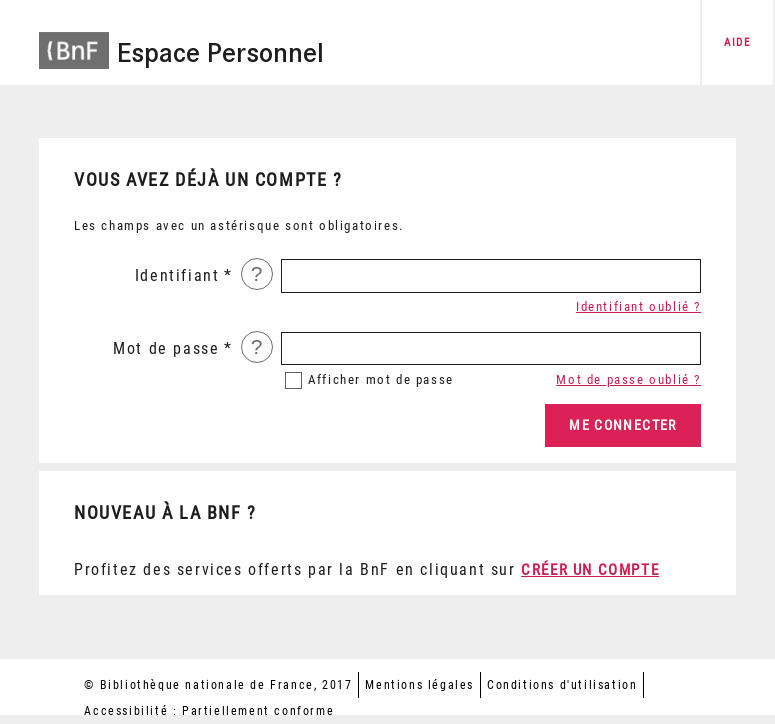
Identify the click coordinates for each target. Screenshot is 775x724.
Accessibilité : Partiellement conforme (209, 711)
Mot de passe (166, 348)
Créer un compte (590, 570)
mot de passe (381, 379)
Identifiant (177, 275)
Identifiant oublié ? (638, 306)
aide (737, 42)
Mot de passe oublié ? (628, 379)
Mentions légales (419, 685)
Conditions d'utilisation (562, 685)
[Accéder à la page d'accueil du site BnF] (74, 40)
